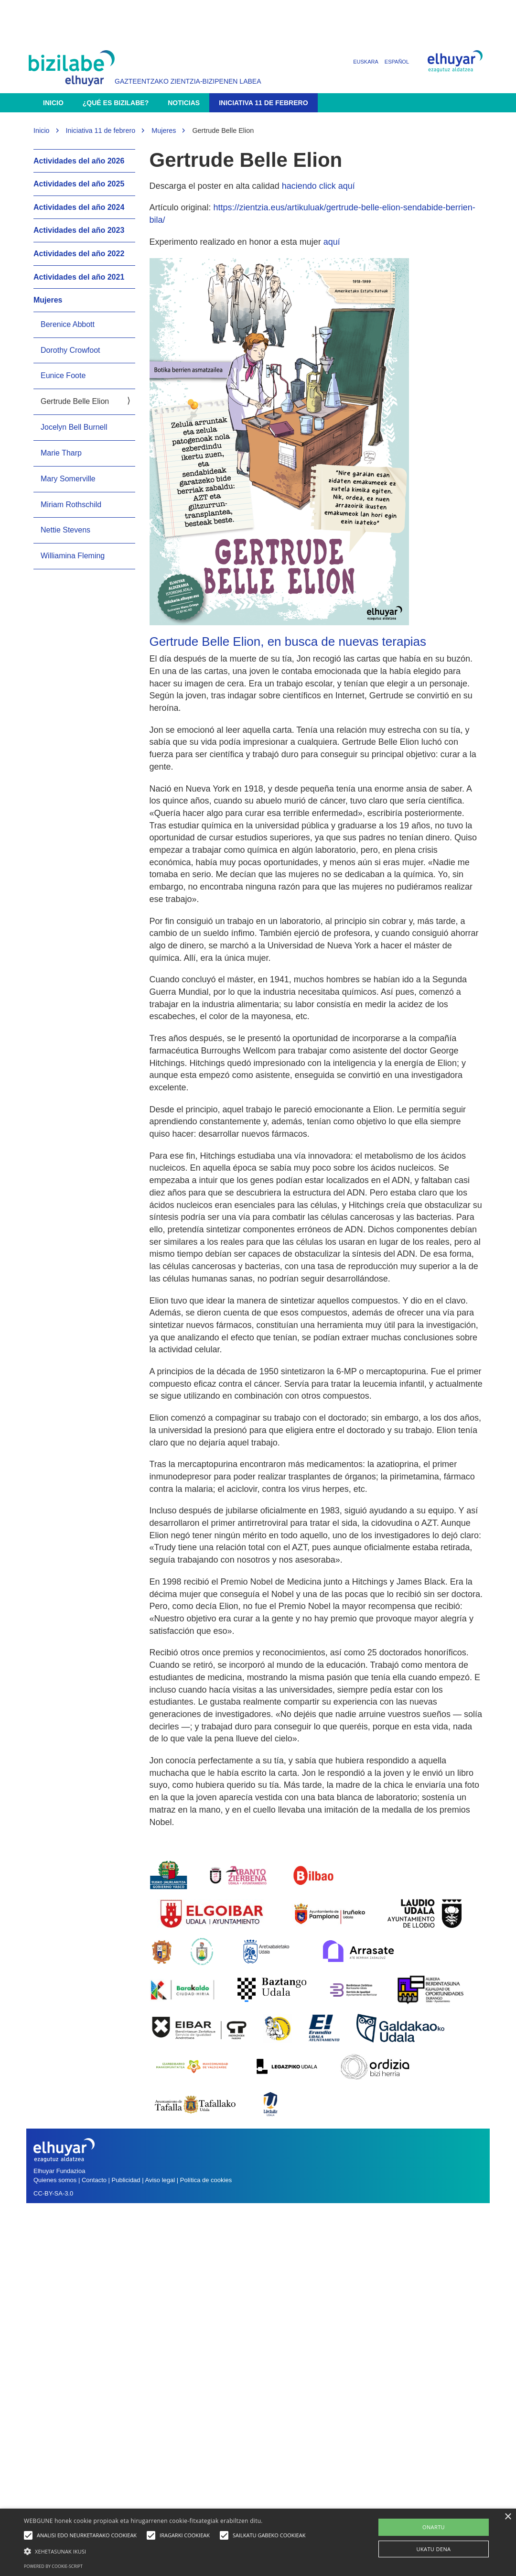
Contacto (95, 2180)
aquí (331, 242)
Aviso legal (160, 2180)
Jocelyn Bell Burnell (74, 427)
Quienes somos (54, 2180)
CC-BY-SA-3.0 (53, 2193)
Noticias (184, 103)
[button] (167, 2550)
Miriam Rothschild (71, 504)
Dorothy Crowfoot (70, 350)
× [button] (507, 2517)
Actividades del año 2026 (78, 161)
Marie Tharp (61, 453)
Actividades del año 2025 (78, 184)
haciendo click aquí (318, 186)
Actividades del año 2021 (78, 277)
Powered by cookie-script (53, 2566)
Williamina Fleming (73, 556)
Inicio (53, 103)
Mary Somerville (68, 479)
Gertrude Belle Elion (75, 401)
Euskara (365, 62)
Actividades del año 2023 (78, 230)
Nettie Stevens (65, 530)
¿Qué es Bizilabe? (116, 103)
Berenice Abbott (68, 324)
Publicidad (126, 2180)
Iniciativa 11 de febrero (263, 103)
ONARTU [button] (433, 2527)
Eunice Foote (63, 375)
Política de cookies (206, 2180)
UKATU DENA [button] (434, 2549)
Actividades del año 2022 (78, 254)
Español (397, 62)
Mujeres (163, 130)
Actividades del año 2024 (78, 207)
